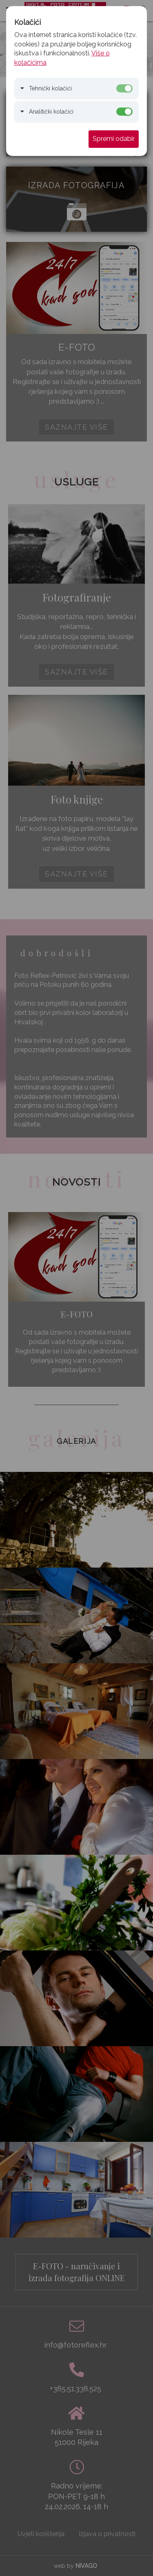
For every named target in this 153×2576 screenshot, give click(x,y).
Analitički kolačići (51, 111)
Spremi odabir (114, 139)
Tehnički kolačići (50, 88)
